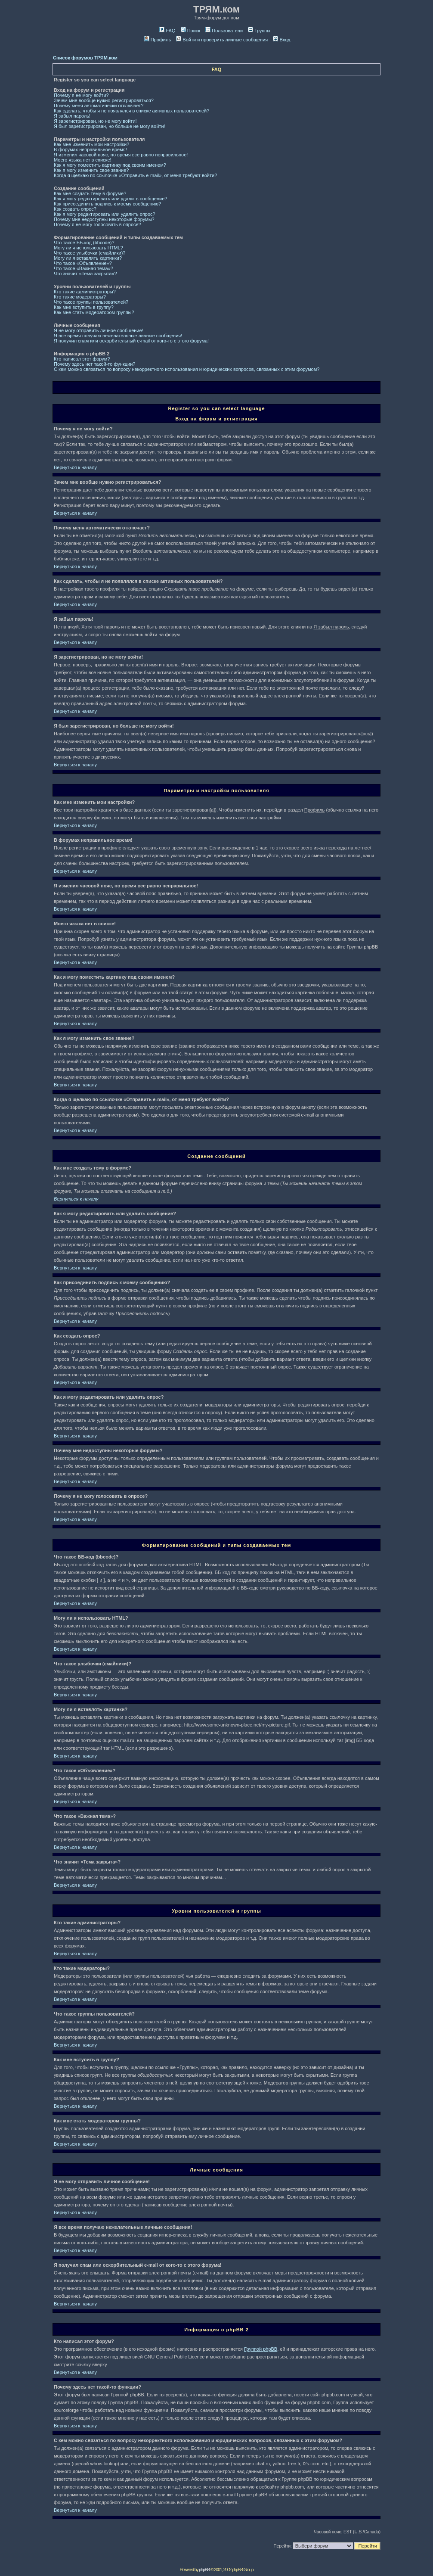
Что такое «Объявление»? (83, 263)
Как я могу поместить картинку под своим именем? (110, 165)
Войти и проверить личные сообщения (222, 39)
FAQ (167, 30)
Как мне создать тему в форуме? (90, 193)
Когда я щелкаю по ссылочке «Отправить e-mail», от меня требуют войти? (135, 175)
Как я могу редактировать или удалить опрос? (104, 214)
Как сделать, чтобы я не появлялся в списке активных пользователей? (131, 110)
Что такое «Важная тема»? (83, 268)
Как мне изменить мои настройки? (91, 144)
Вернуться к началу (75, 467)
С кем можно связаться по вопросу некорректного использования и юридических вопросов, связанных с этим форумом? (186, 369)
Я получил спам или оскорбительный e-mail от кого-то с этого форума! (131, 340)
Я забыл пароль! (72, 115)
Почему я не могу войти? (81, 95)
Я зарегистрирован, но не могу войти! (95, 121)
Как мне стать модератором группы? (94, 312)
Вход (281, 39)
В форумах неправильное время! (90, 149)
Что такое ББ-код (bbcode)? (84, 242)
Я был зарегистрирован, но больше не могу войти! (109, 126)
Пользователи (224, 30)
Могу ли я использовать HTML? (88, 247)
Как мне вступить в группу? (84, 307)
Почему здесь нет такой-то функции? (94, 364)
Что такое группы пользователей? (91, 302)
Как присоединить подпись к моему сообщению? (107, 203)
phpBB (204, 2569)
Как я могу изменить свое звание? (91, 170)
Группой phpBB (260, 2349)
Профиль (157, 39)
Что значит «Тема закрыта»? (85, 273)
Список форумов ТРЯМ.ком (85, 57)
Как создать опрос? (75, 209)
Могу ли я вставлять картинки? (88, 258)
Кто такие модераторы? (80, 296)
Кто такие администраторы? (85, 291)
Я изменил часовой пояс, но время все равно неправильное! (121, 154)
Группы (259, 30)
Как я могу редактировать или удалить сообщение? (110, 198)
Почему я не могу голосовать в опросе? (97, 224)
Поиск (190, 30)
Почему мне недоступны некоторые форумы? (104, 219)
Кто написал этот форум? (82, 358)
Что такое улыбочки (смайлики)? (89, 252)
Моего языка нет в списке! (82, 159)
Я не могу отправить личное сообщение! (98, 330)
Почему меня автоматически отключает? (98, 105)
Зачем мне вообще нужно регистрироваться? (104, 100)
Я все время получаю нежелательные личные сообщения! (118, 335)
